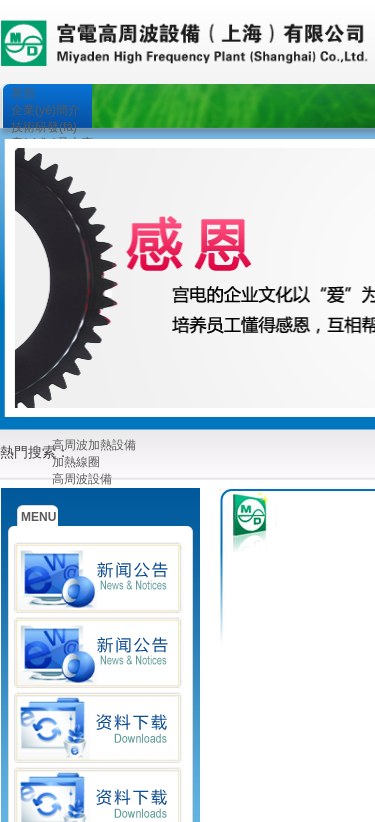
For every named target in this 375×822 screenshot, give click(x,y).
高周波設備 (82, 479)
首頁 (23, 93)
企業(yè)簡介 (45, 110)
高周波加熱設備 (94, 445)
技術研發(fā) (44, 127)
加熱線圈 (76, 462)
